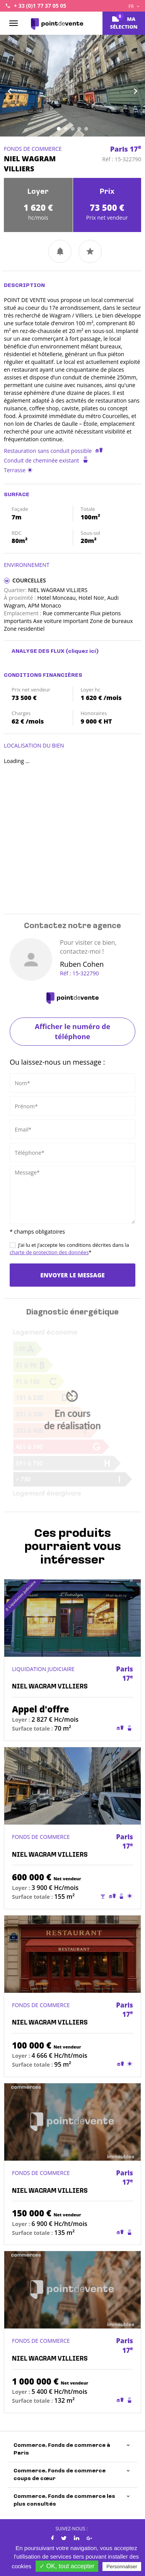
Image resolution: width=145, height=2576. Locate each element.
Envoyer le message (72, 1275)
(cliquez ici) (82, 651)
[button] (11, 86)
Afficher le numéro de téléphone (72, 1031)
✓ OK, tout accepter (66, 2566)
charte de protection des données (49, 1252)
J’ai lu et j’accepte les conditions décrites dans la (69, 1248)
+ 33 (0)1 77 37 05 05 (40, 5)
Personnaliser (121, 2566)
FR (133, 6)
